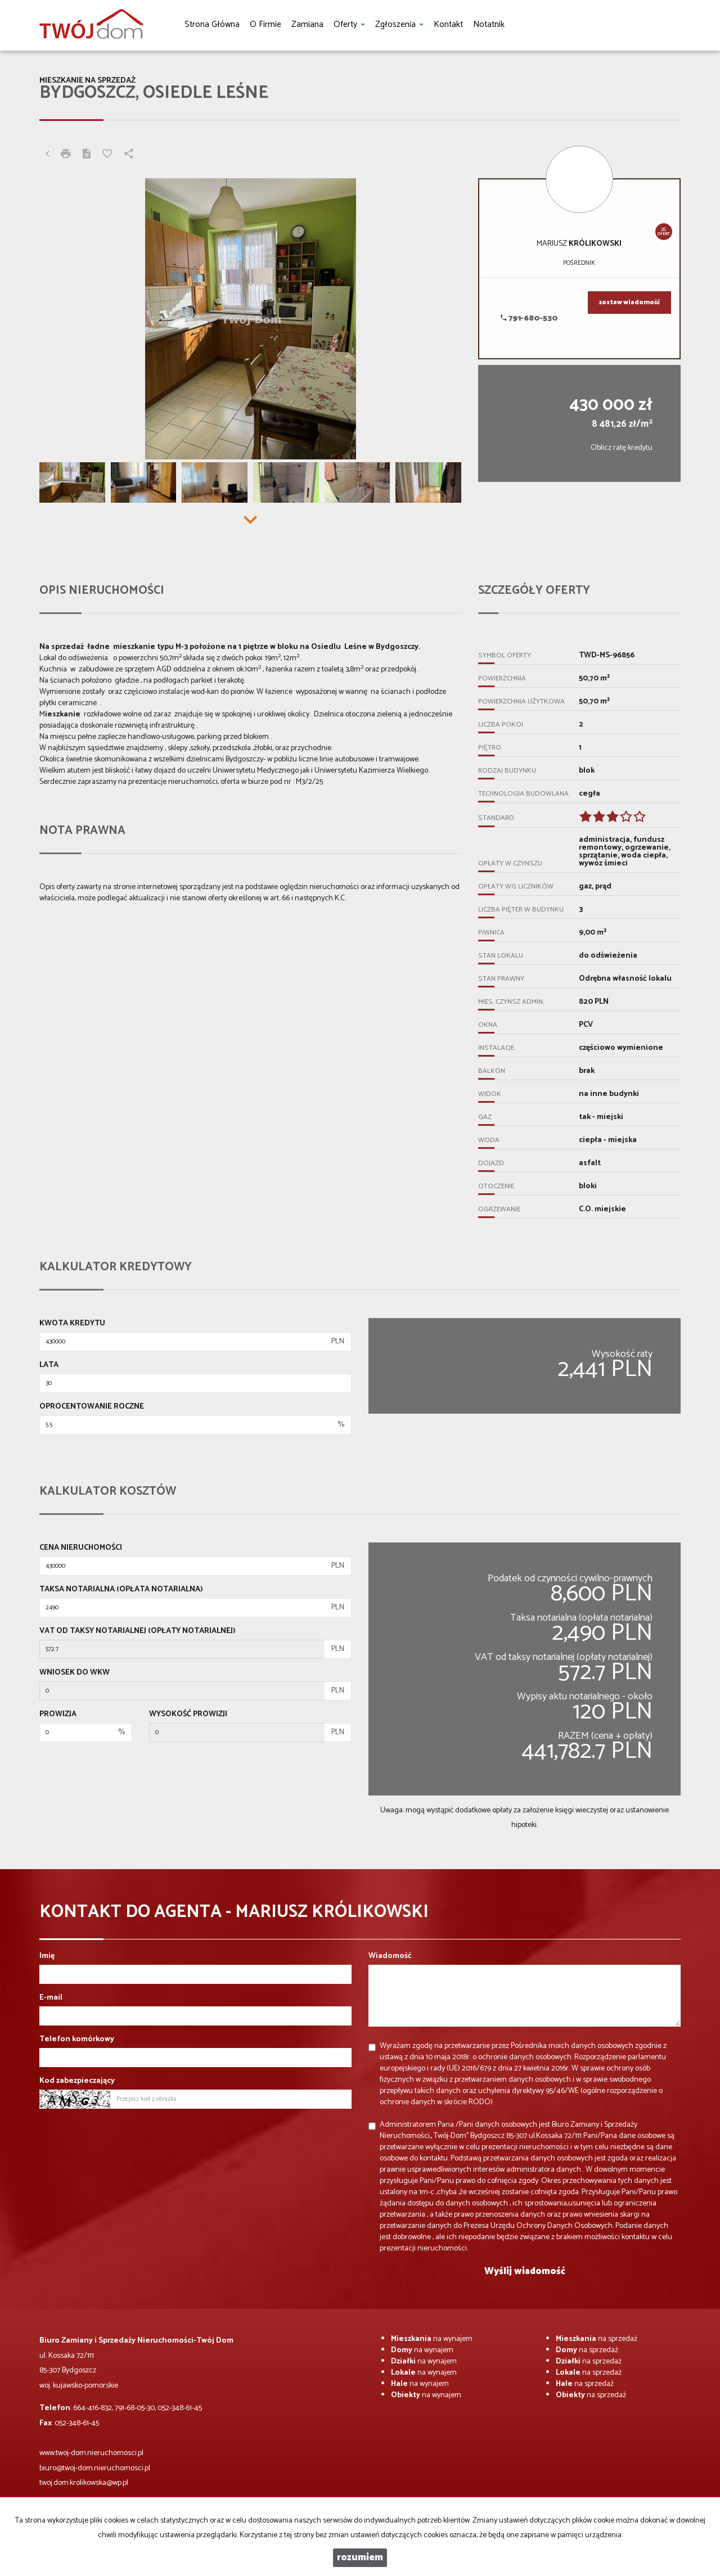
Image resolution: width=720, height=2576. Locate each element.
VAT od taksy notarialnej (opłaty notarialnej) (137, 1631)
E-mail (50, 1998)
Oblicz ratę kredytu (621, 447)
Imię (47, 1956)
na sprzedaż (596, 2339)
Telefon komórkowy (76, 2039)
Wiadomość (390, 1956)
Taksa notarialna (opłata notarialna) (121, 1589)
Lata (48, 1365)
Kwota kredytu (72, 1323)
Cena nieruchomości (80, 1548)
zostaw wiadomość (629, 302)
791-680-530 (529, 318)
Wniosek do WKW (74, 1673)
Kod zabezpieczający (77, 2081)
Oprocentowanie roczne (91, 1407)
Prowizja (57, 1714)
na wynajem (431, 2339)
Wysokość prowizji (188, 1714)
